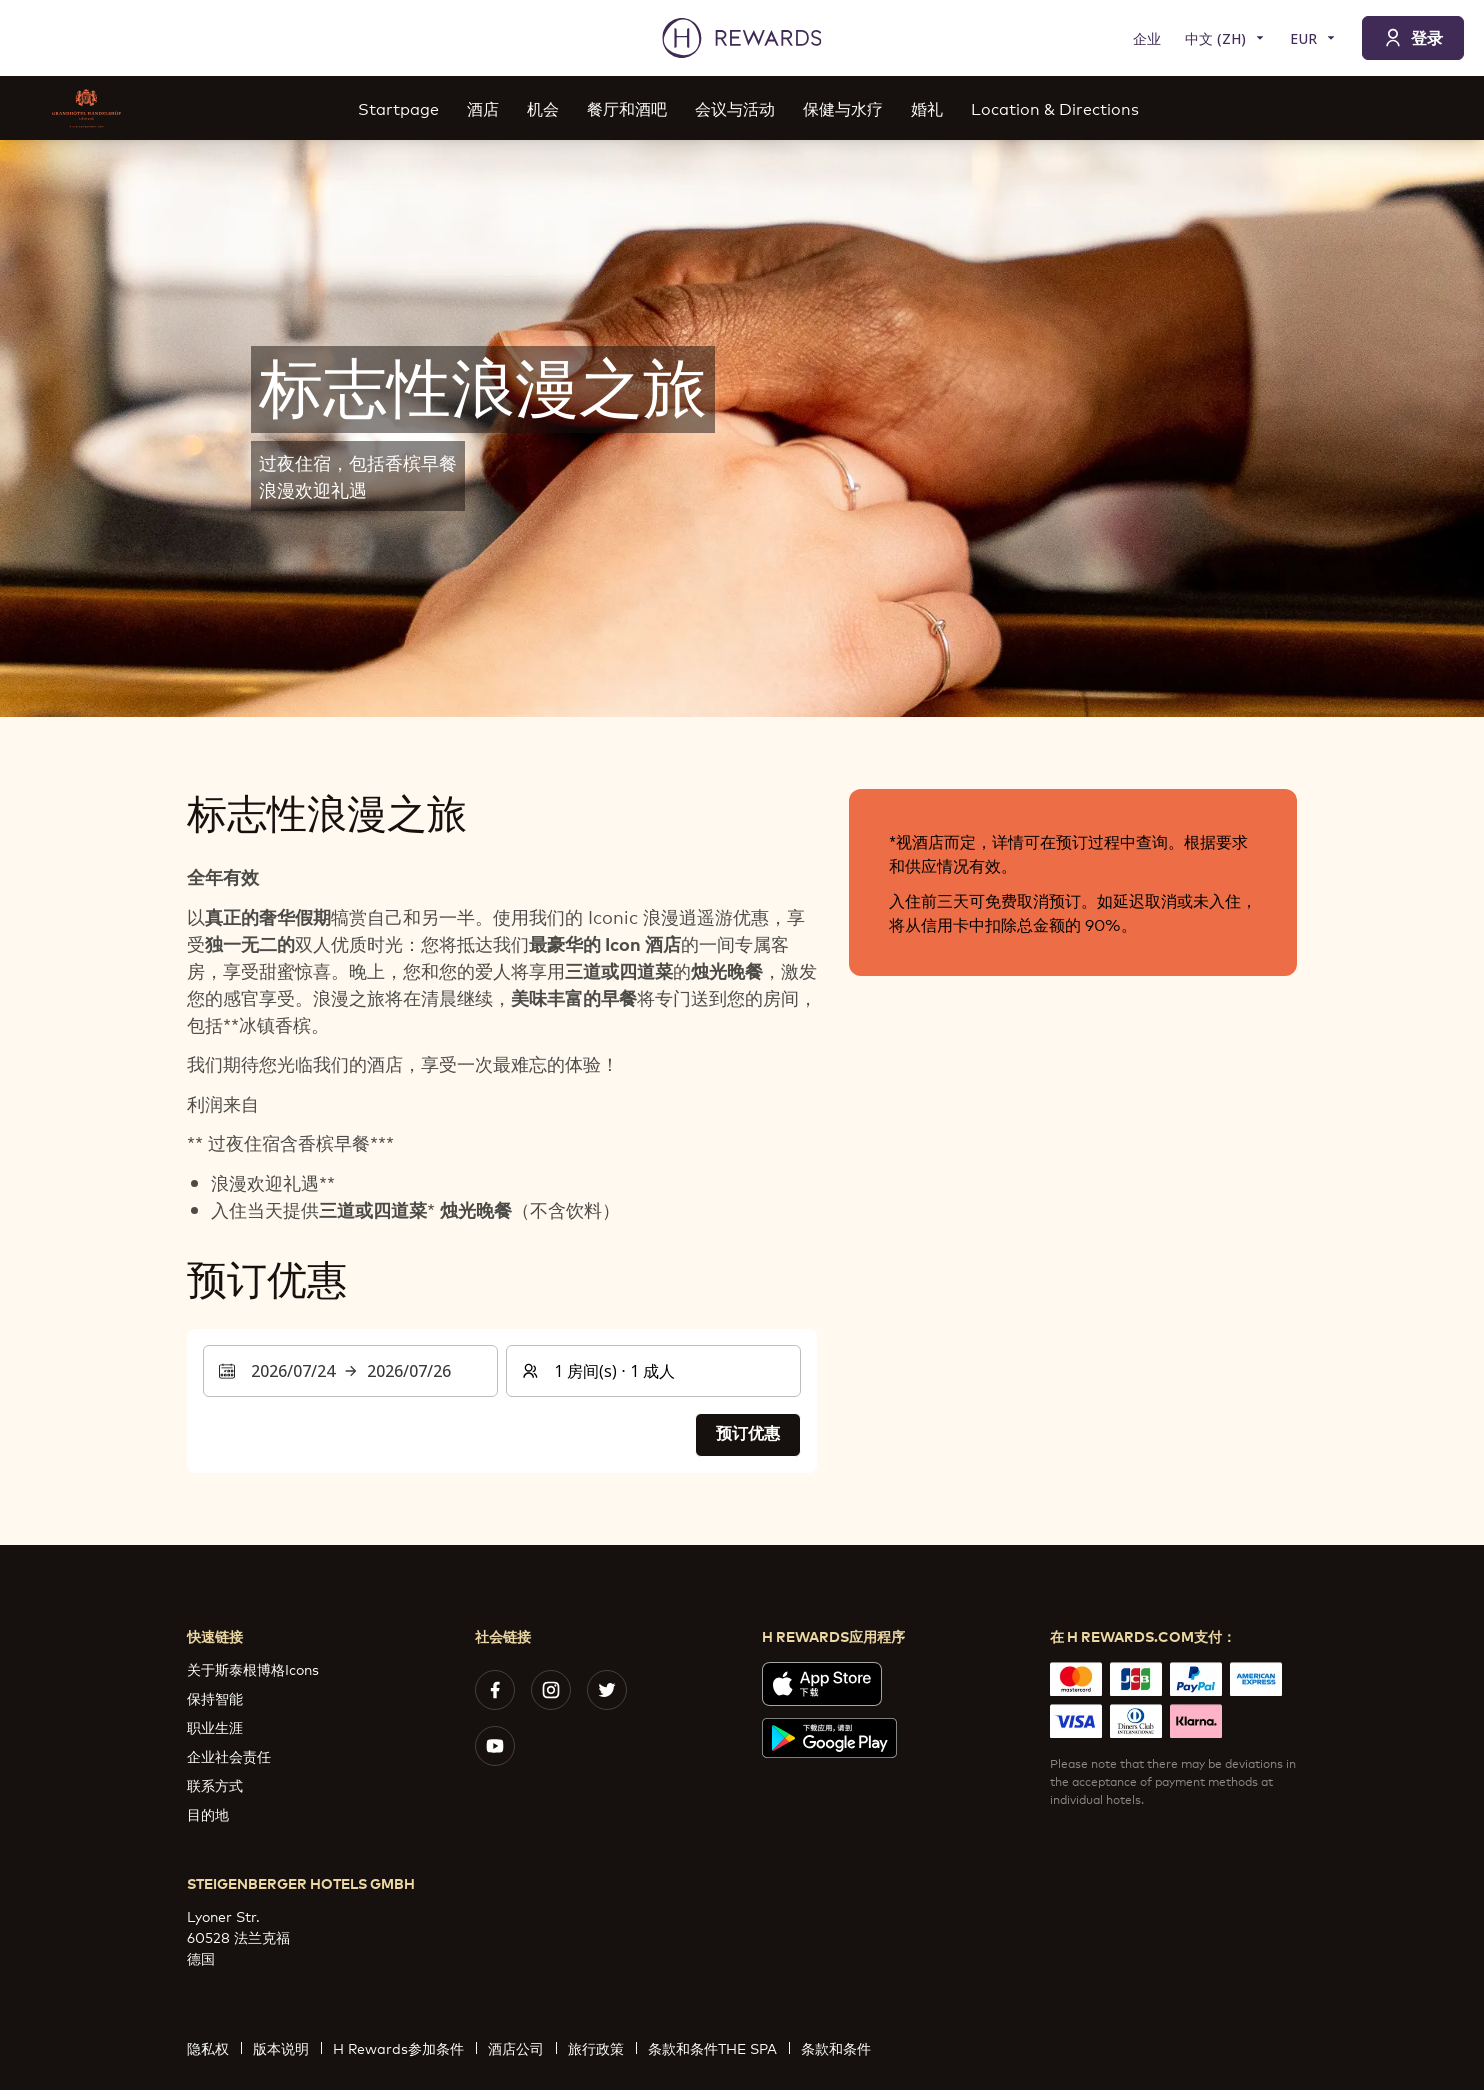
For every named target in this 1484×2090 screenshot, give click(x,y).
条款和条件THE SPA (718, 2047)
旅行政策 (602, 2047)
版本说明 (287, 2047)
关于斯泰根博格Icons (253, 1668)
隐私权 (214, 2047)
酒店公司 (522, 2047)
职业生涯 (215, 1726)
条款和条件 (842, 2047)
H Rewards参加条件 (404, 2047)
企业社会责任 (229, 1755)
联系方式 (215, 1784)
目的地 (208, 1813)
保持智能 (215, 1697)
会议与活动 (735, 107)
